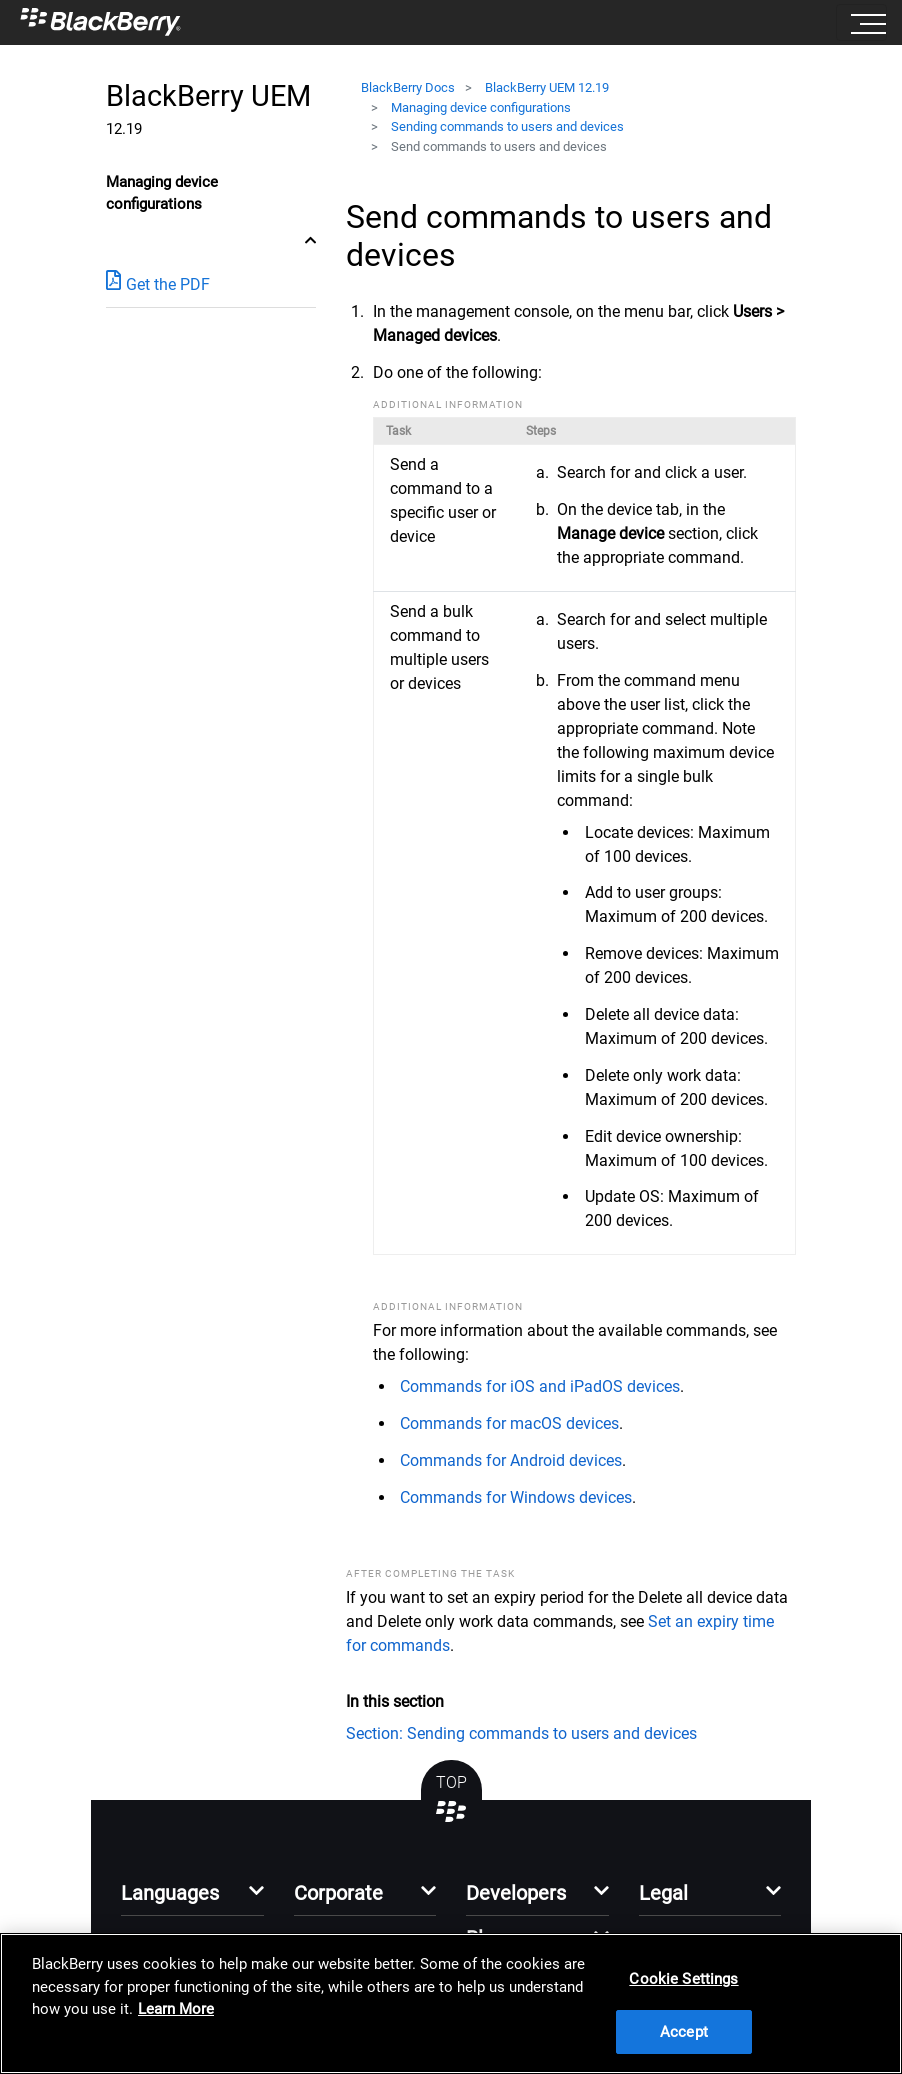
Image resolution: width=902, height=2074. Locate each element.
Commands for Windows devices (516, 1497)
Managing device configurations (481, 107)
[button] (192, 1898)
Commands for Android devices (511, 1460)
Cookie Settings (683, 1979)
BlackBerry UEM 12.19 (547, 87)
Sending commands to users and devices (507, 126)
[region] (451, 2003)
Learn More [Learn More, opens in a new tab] (176, 2009)
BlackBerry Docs (408, 87)
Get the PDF (158, 283)
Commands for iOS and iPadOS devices (540, 1386)
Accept (684, 2032)
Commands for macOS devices (509, 1423)
